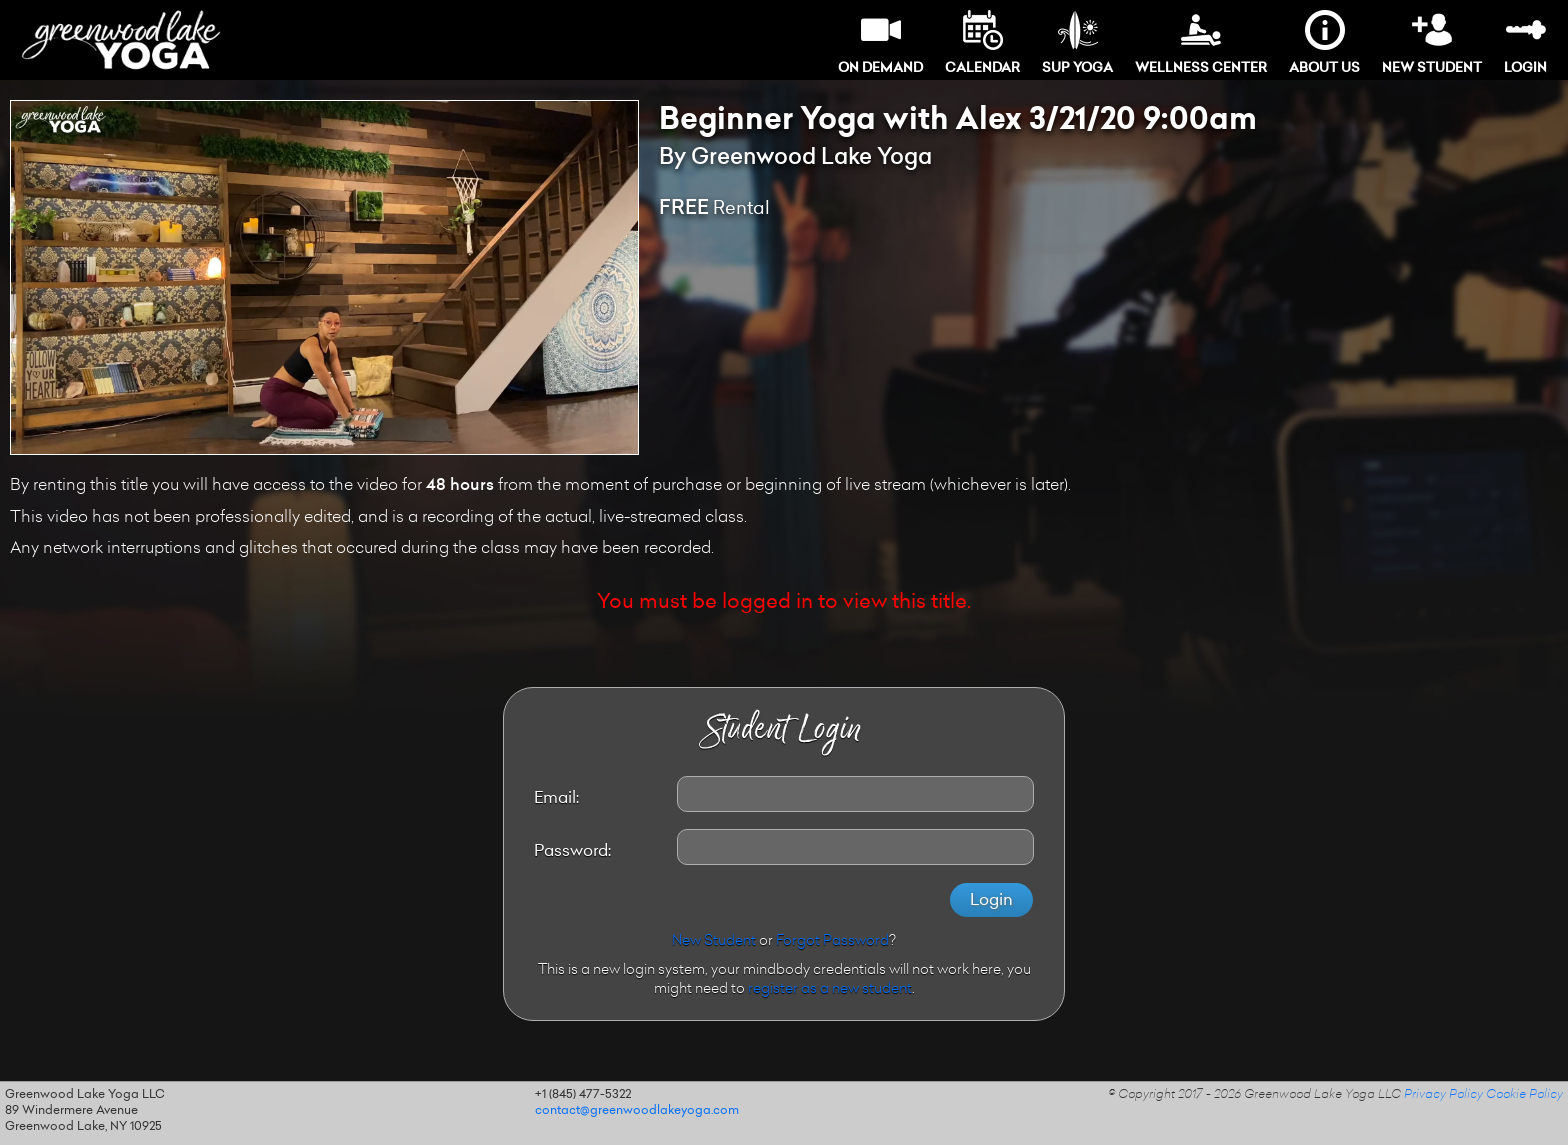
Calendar (982, 42)
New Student (1432, 42)
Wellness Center (1201, 42)
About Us (1324, 42)
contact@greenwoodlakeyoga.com (637, 1111)
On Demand (880, 42)
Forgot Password (832, 942)
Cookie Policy (1524, 1095)
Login (1525, 42)
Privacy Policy (1443, 1095)
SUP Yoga (1077, 42)
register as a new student (830, 990)
